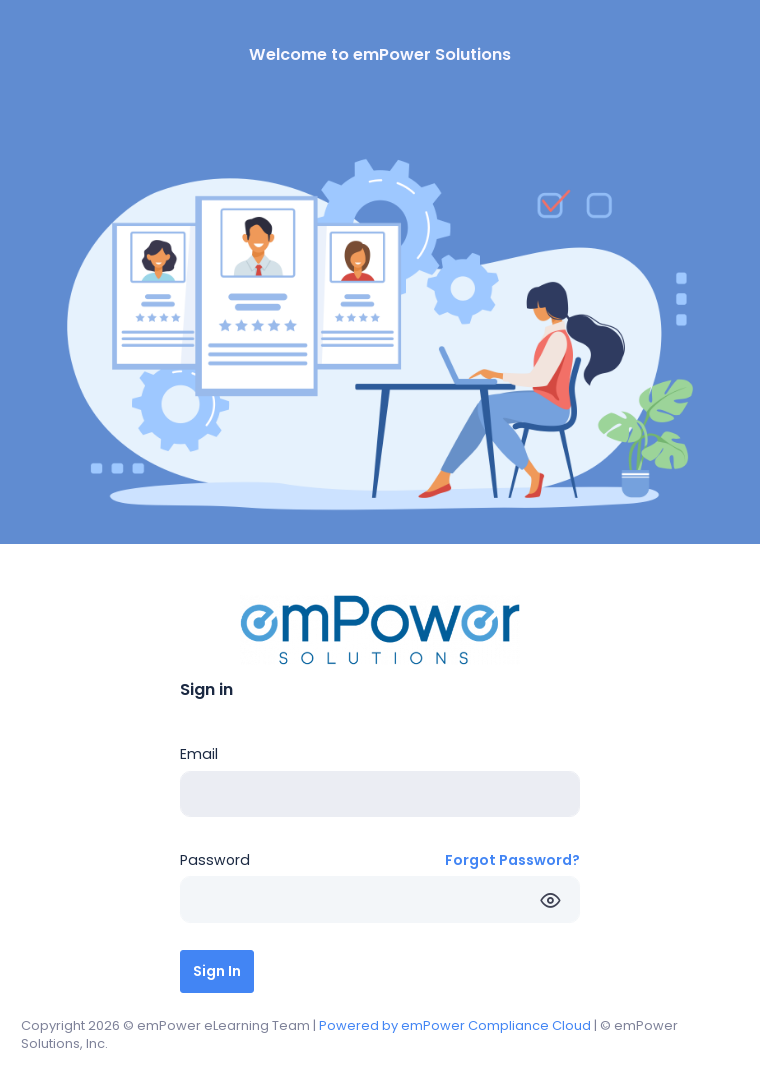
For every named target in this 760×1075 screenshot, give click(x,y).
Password (215, 860)
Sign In (217, 971)
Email (199, 754)
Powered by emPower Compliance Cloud (455, 1025)
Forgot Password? (512, 860)
